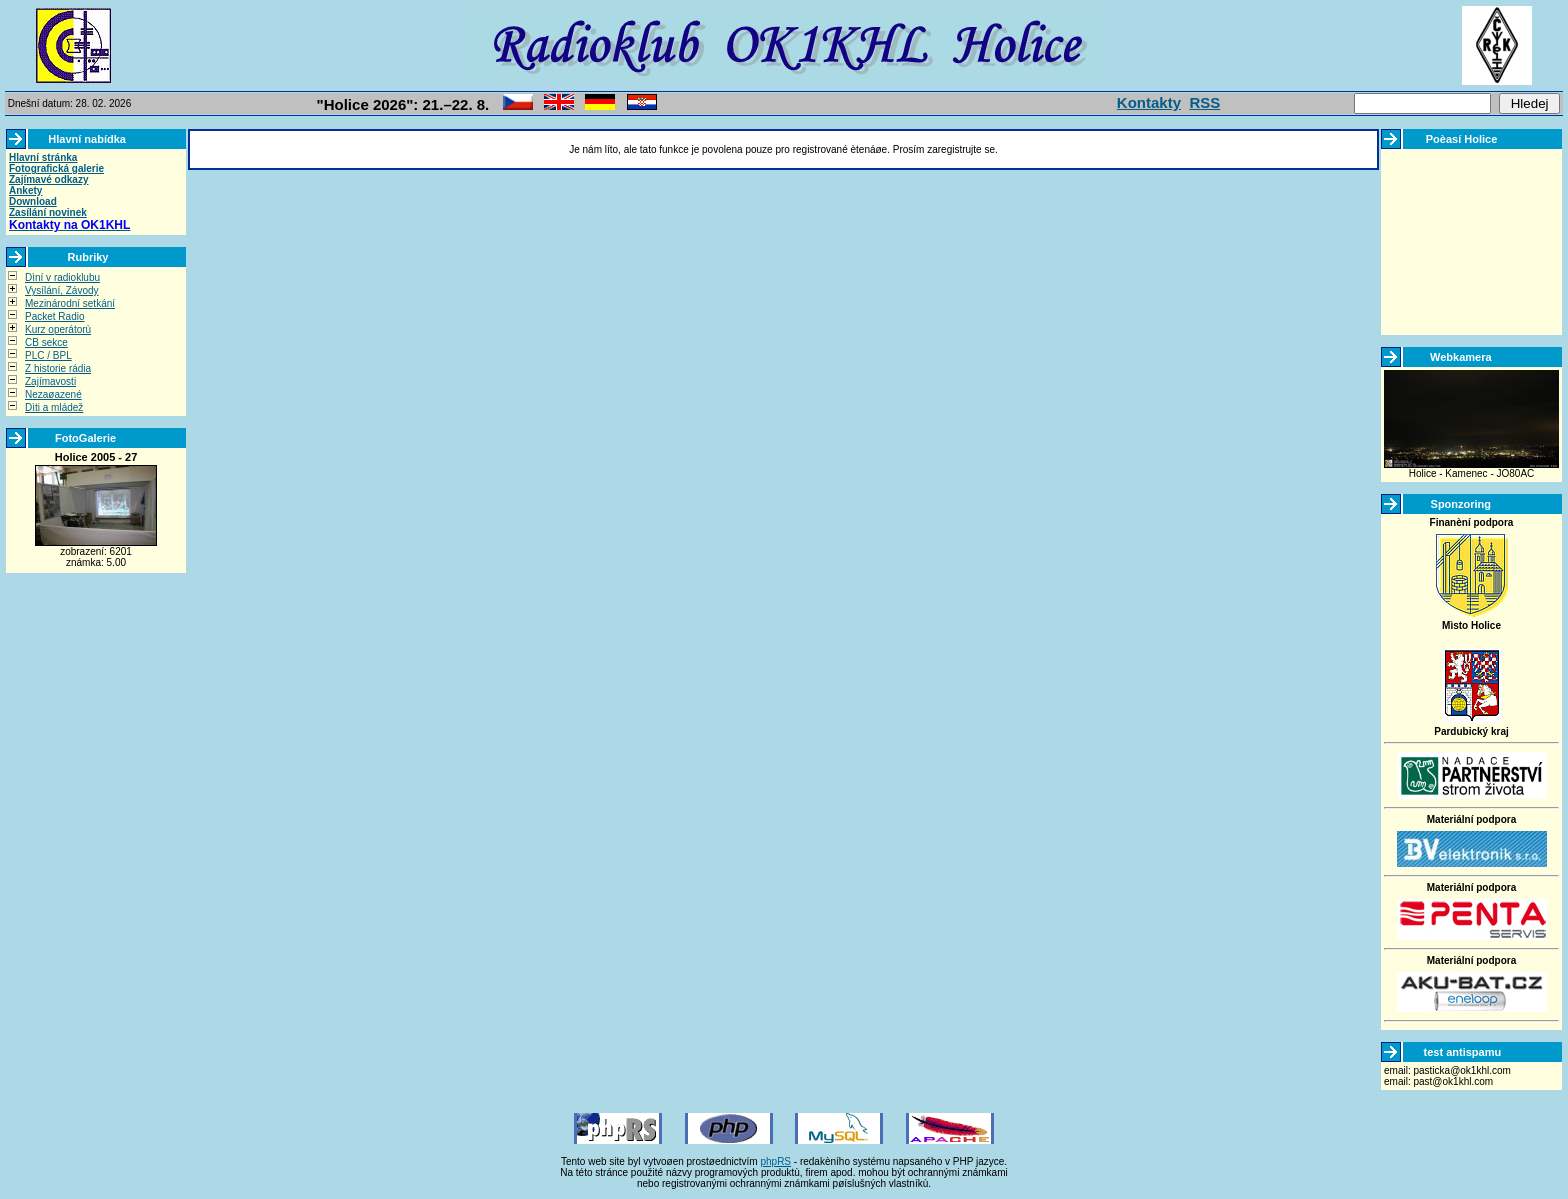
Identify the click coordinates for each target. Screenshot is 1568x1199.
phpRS (775, 1161)
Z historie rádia (58, 368)
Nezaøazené (53, 394)
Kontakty (1149, 102)
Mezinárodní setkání (70, 303)
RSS (1204, 102)
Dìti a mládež (54, 407)
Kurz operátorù (58, 329)
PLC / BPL (48, 355)
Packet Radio (54, 316)
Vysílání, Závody (62, 290)
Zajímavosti (50, 381)
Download (33, 201)
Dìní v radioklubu (62, 277)
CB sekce (46, 342)
